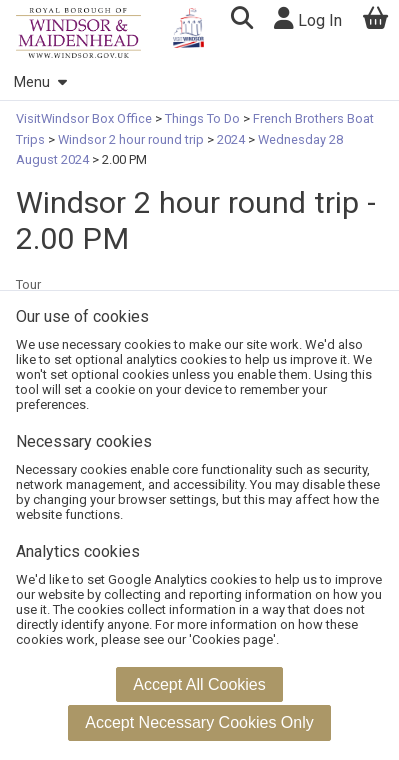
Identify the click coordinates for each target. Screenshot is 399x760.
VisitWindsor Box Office (85, 118)
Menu (40, 82)
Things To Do (202, 118)
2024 (231, 139)
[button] (241, 20)
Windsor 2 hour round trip (131, 139)
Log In (308, 18)
